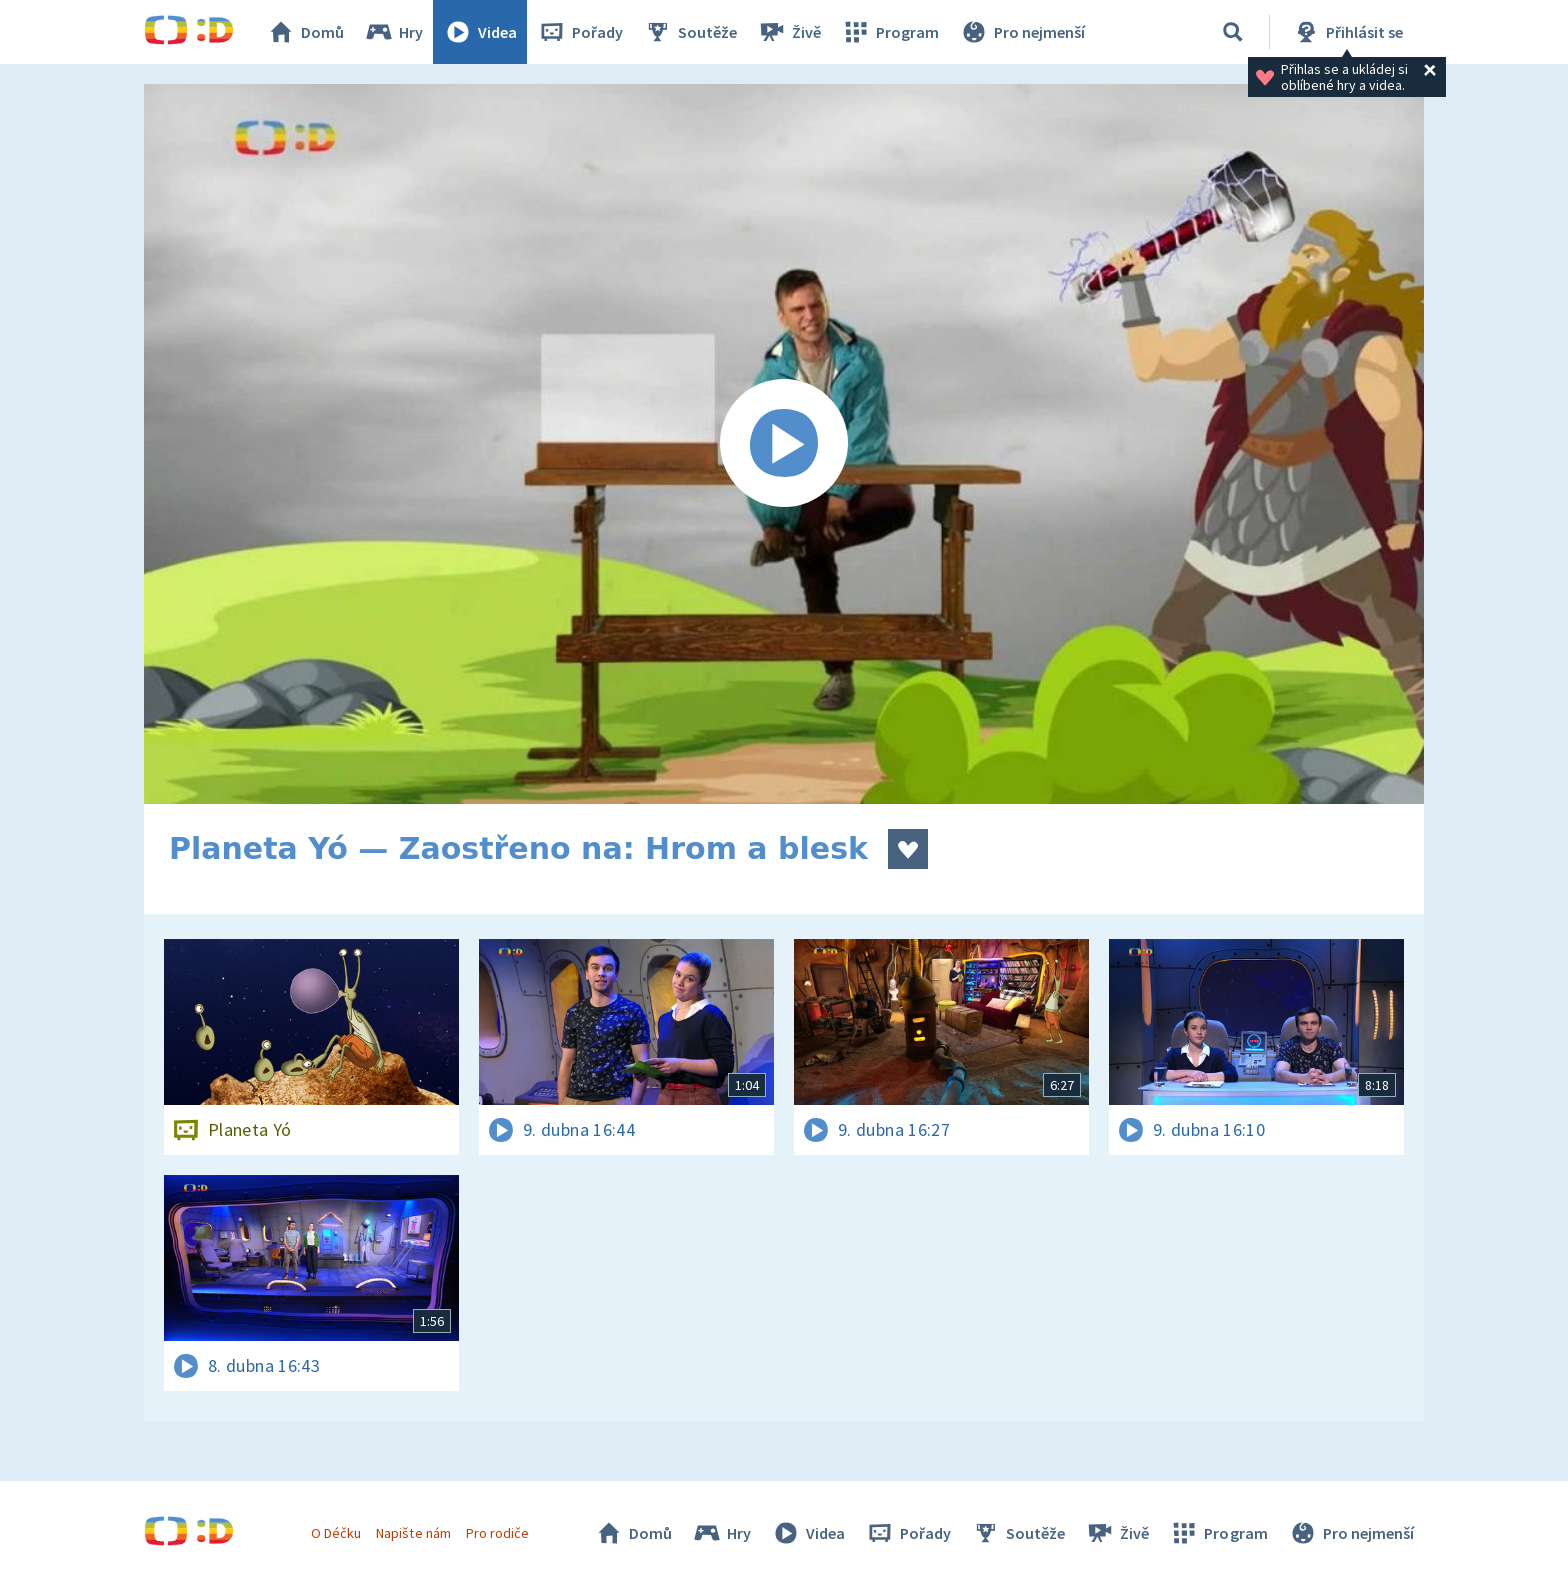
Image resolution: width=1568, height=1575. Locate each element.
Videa (480, 32)
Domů (305, 32)
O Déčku (336, 1533)
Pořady (580, 32)
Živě (789, 32)
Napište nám (413, 1533)
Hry (393, 32)
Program (890, 32)
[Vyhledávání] (1233, 32)
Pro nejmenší (1022, 32)
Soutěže (690, 32)
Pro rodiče (497, 1533)
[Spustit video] (784, 444)
